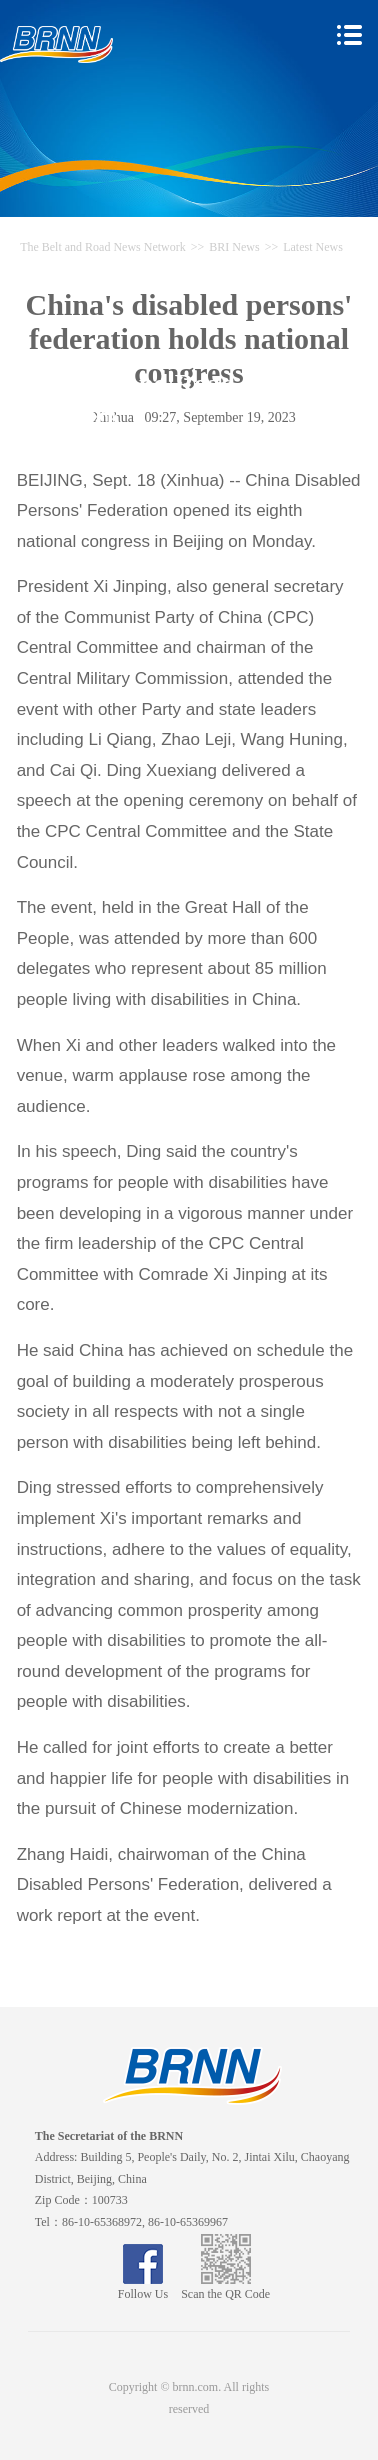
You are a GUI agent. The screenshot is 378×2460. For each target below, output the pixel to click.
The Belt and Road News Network (103, 247)
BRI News (234, 247)
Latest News (313, 247)
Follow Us (143, 2287)
